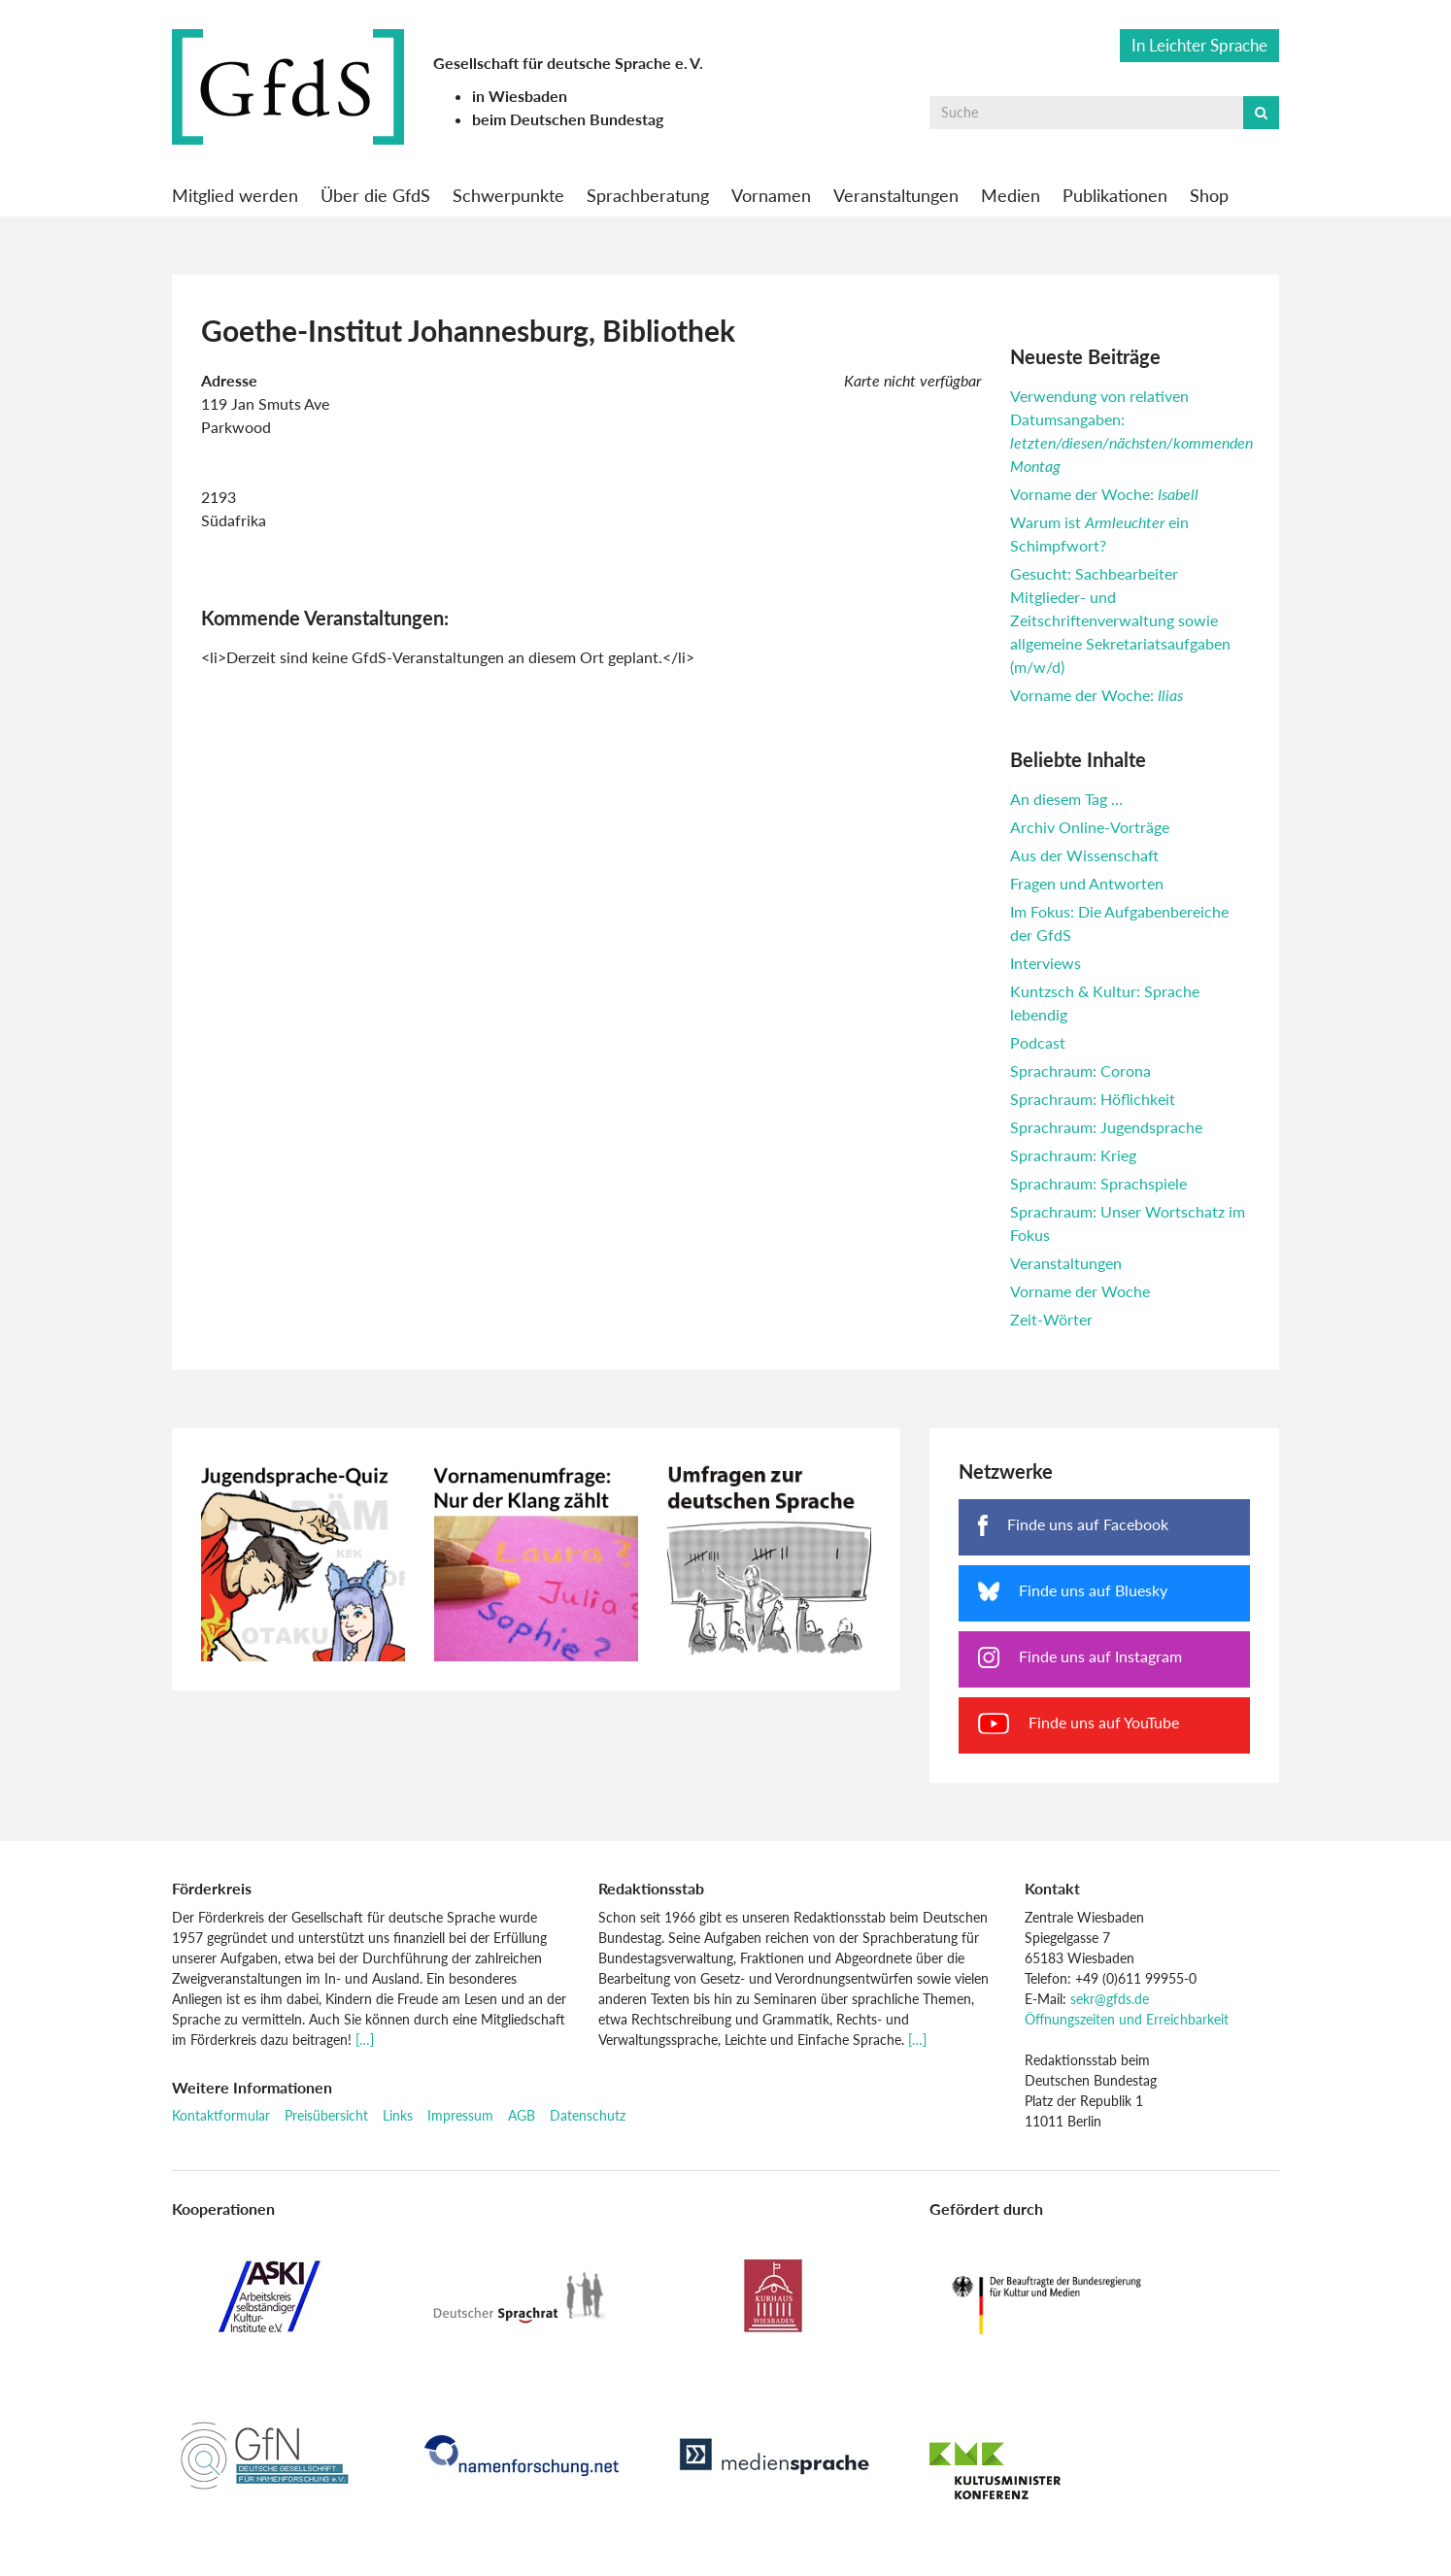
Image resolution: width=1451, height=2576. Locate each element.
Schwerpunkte (508, 195)
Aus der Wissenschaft (1084, 855)
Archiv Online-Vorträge (1089, 827)
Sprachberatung (648, 195)
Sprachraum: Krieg (1073, 1155)
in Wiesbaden (519, 95)
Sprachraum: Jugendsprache (1106, 1127)
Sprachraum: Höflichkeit (1092, 1098)
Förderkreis (212, 1888)
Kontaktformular (221, 2115)
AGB (521, 2115)
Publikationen (1115, 195)
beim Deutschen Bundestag (567, 119)
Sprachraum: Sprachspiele (1098, 1183)
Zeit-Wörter (1051, 1319)
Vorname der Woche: (1104, 494)
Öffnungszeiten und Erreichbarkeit (1127, 2019)
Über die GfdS (375, 195)
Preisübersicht (326, 2115)
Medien (1010, 195)
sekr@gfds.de (1109, 1999)
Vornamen (771, 195)
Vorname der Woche (1080, 1291)
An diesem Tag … (1066, 798)
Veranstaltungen (896, 195)
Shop (1209, 195)
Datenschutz (587, 2115)
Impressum (460, 2115)
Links (398, 2115)
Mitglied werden (235, 195)
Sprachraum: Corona (1080, 1070)
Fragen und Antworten (1087, 883)
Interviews (1045, 962)
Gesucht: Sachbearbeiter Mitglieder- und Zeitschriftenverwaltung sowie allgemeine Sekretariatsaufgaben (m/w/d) (1120, 620)
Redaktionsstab (651, 1888)
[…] (364, 2039)
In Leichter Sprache (1199, 45)
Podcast (1037, 1042)
